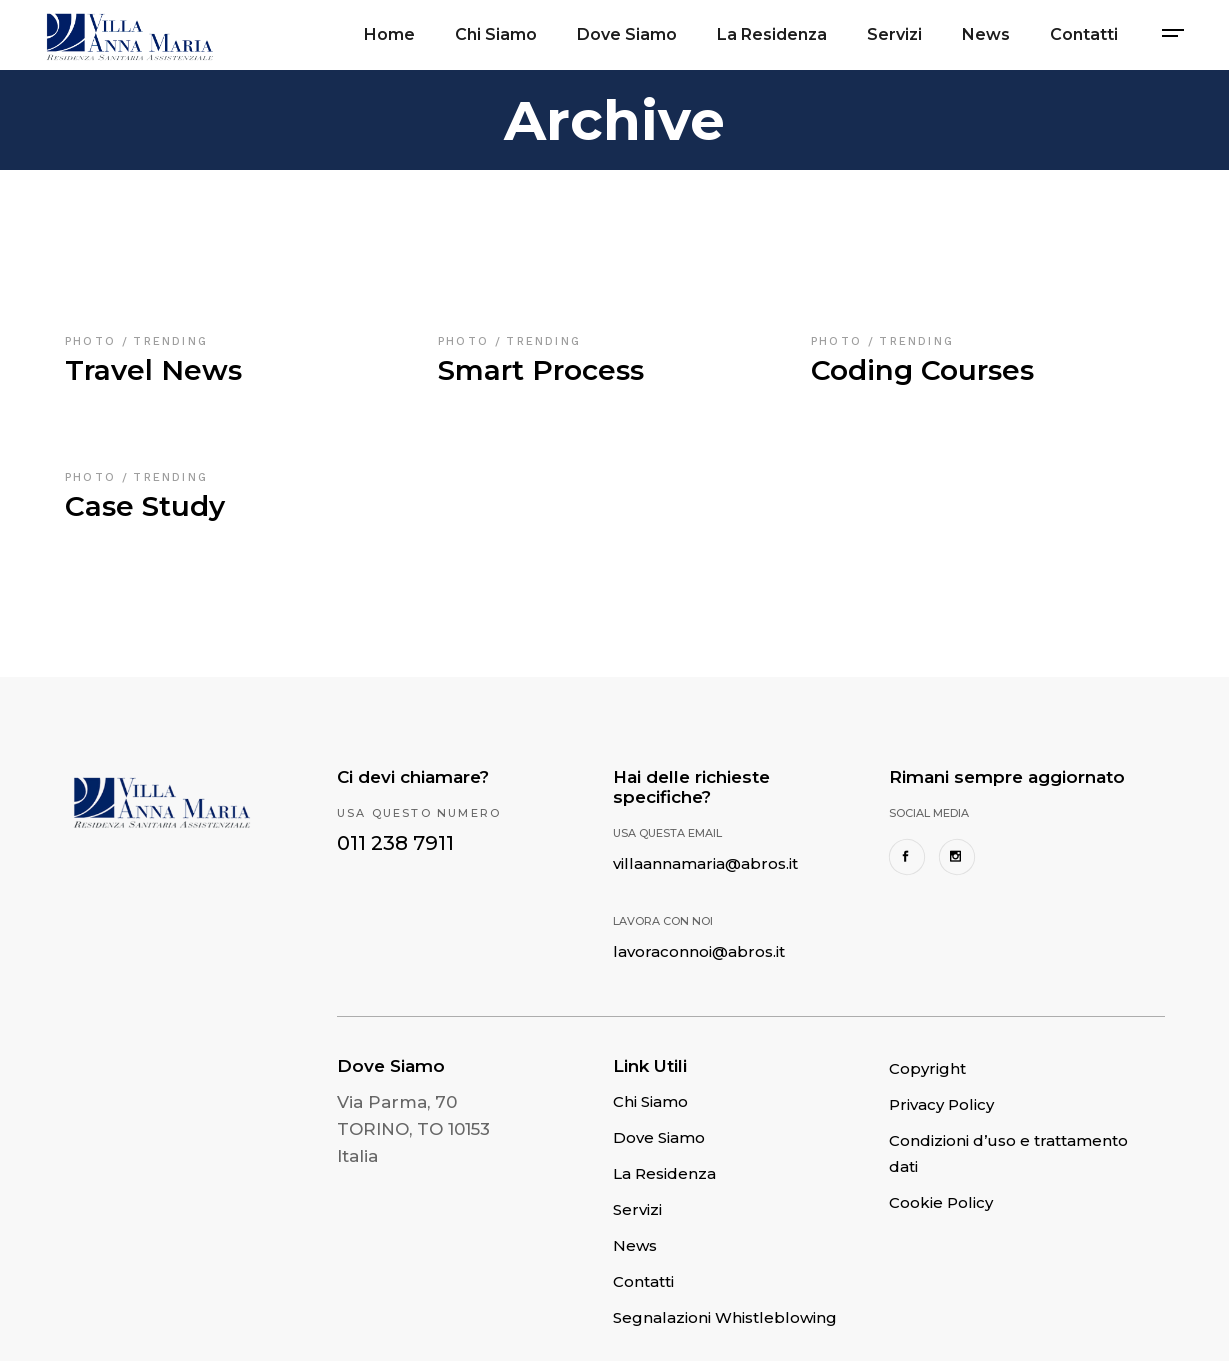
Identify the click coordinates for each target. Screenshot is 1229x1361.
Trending (170, 341)
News (635, 1245)
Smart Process (541, 370)
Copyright (927, 1068)
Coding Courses (922, 370)
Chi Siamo (650, 1101)
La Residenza (664, 1173)
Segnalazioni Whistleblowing (725, 1317)
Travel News (153, 370)
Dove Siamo (659, 1137)
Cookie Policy (941, 1202)
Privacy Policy (941, 1104)
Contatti (643, 1281)
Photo (93, 341)
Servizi (637, 1209)
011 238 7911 (395, 843)
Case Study (145, 506)
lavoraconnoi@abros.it (699, 951)
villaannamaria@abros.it (705, 863)
